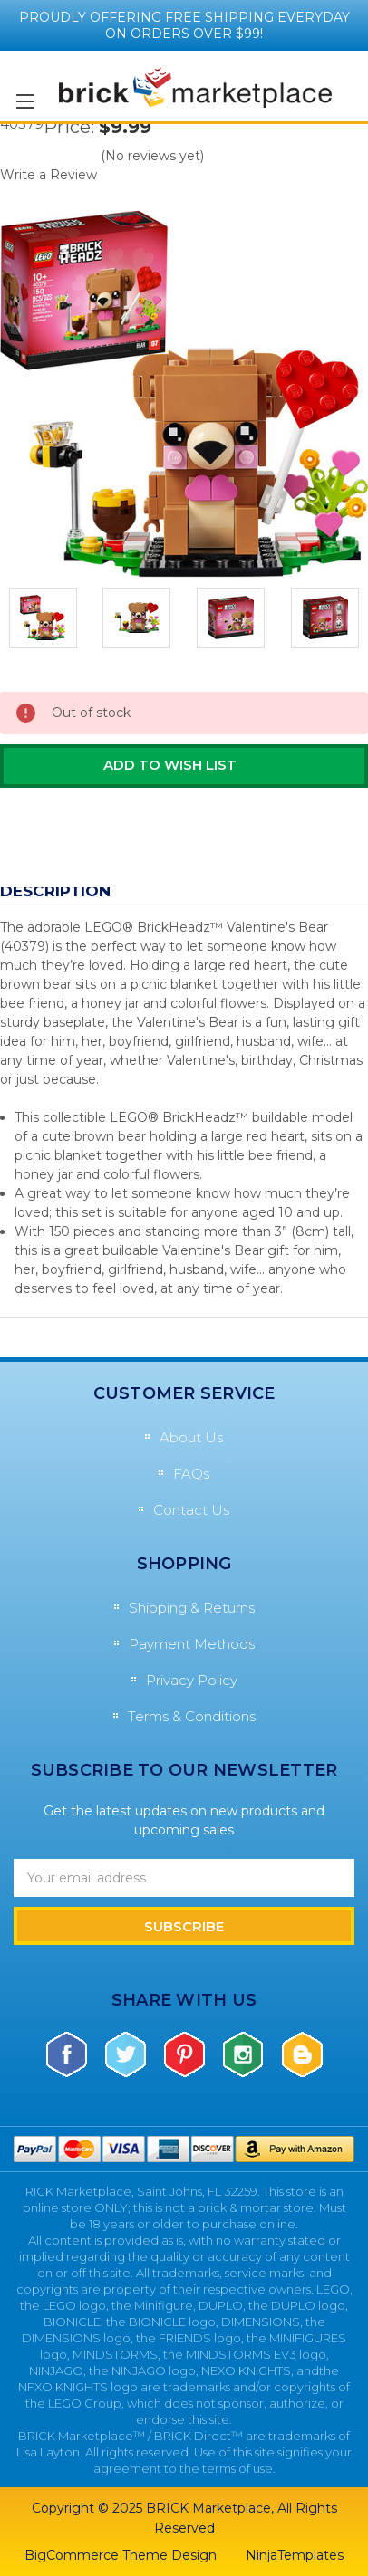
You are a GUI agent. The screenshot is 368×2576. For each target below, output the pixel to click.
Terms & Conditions (192, 1716)
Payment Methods (192, 1643)
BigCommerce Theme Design (120, 2555)
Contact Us (191, 1509)
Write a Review (48, 175)
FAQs (191, 1473)
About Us (191, 1437)
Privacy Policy (191, 1680)
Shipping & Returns (192, 1607)
